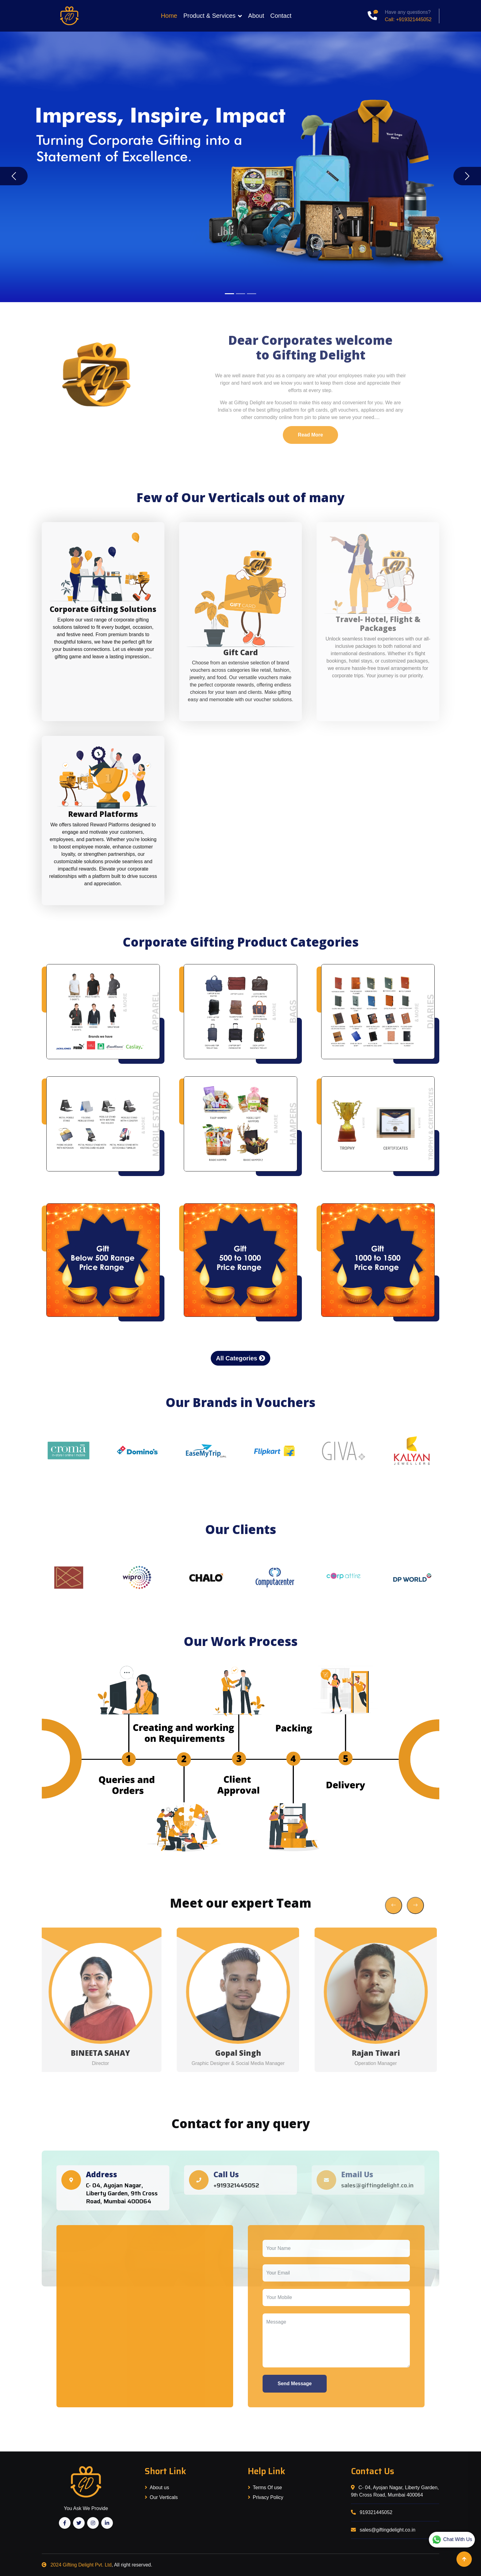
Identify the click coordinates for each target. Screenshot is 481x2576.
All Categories (240, 1358)
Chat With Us (452, 2540)
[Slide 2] (240, 293)
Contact (280, 15)
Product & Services (209, 15)
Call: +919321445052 (408, 19)
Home (169, 15)
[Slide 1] (229, 293)
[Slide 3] (251, 293)
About (256, 15)
